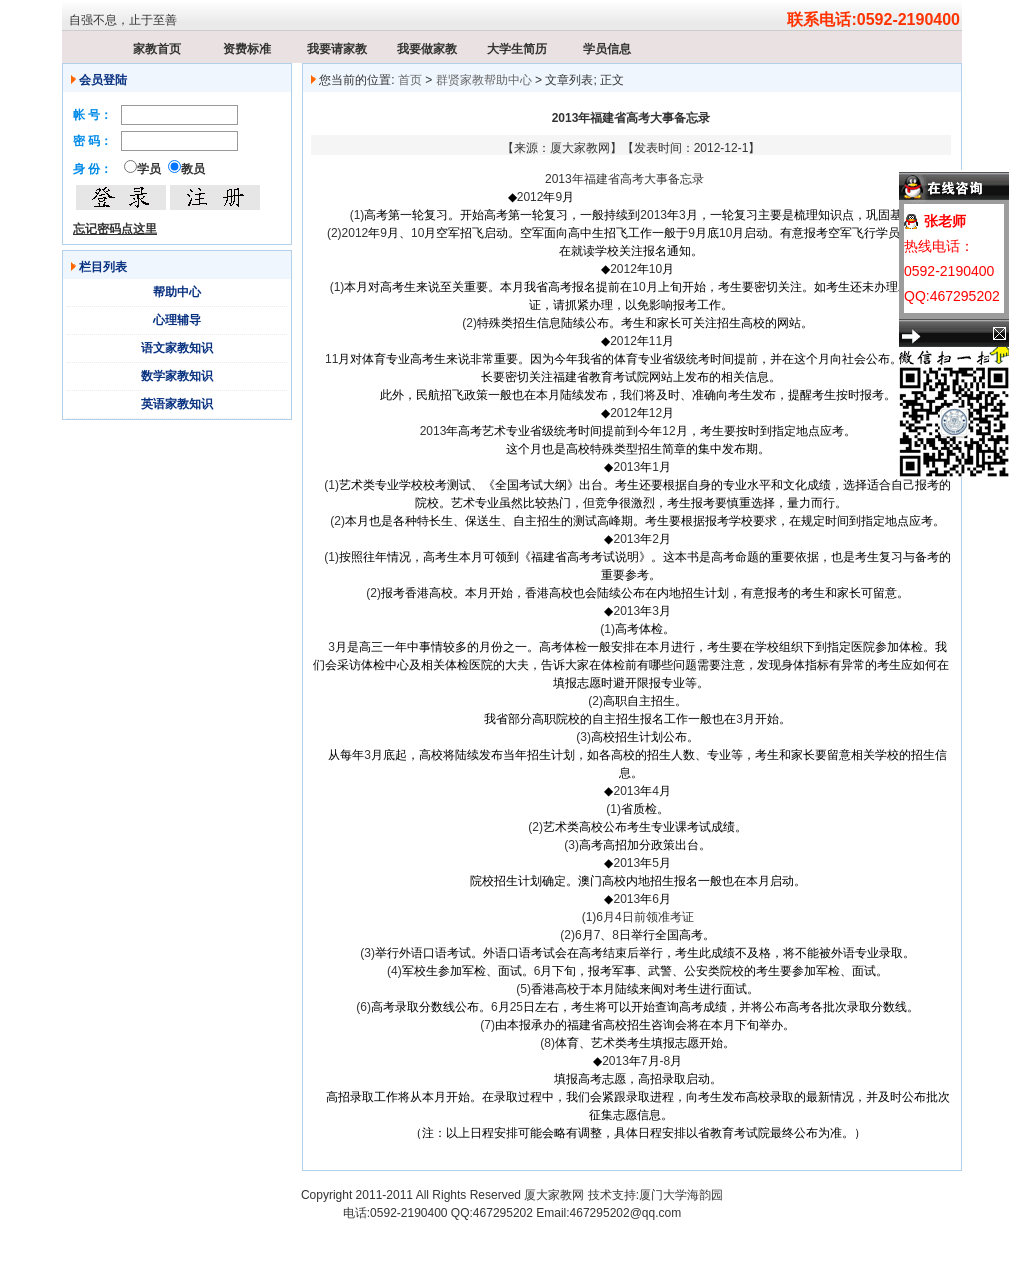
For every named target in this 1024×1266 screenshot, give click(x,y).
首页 (410, 80)
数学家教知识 (177, 376)
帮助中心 (177, 292)
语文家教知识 (177, 348)
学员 (149, 169)
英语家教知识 (177, 404)
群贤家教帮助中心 (484, 80)
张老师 (945, 221)
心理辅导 (177, 320)
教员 (193, 169)
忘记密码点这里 (115, 229)
